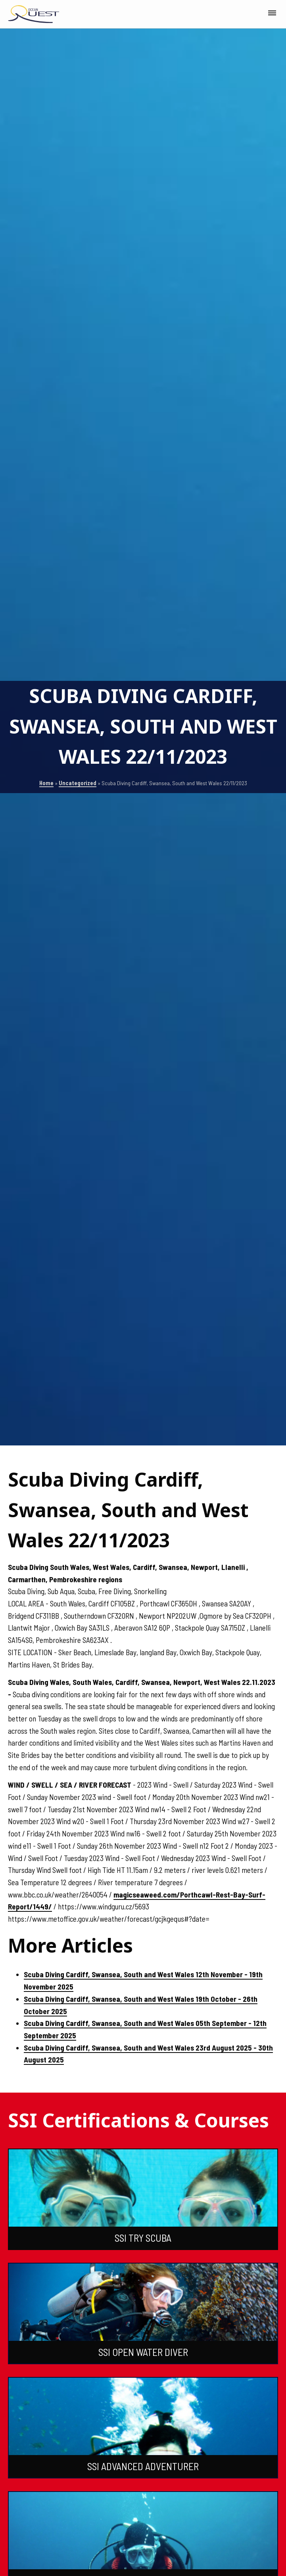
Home (46, 783)
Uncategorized (77, 783)
